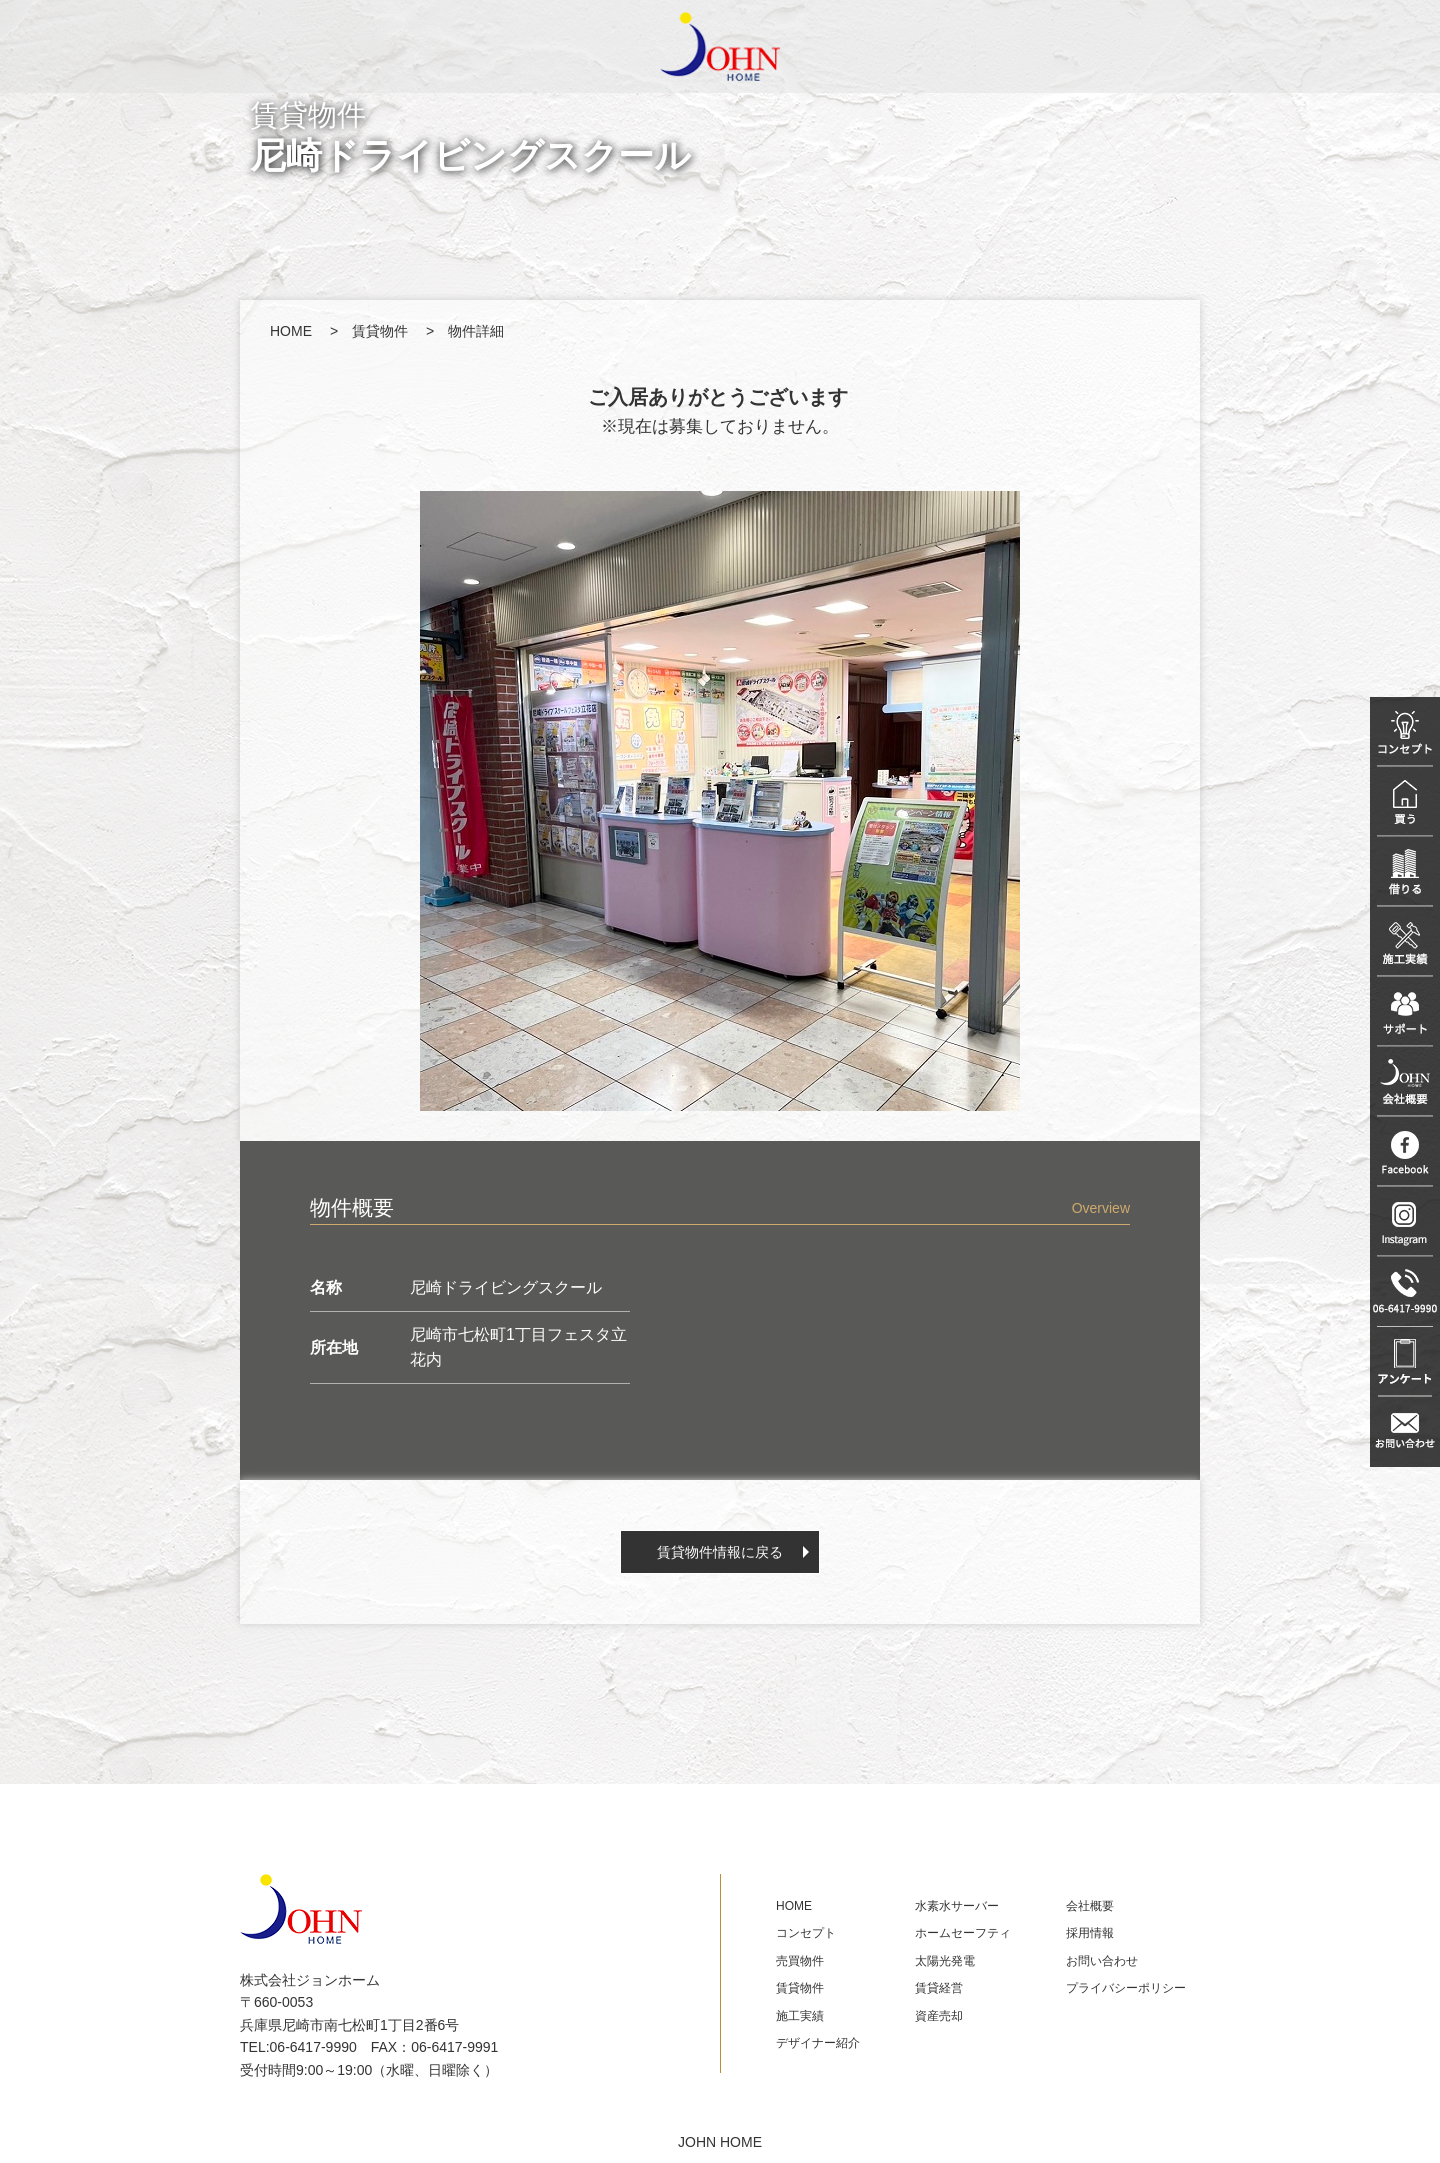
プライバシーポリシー (1126, 1988)
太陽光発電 (945, 1961)
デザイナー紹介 (818, 2043)
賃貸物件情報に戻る (720, 1552)
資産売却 (939, 2016)
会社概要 (1090, 1906)
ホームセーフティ (963, 1933)
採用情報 (1090, 1933)
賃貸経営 (939, 1988)
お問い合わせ (1102, 1961)
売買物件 (800, 1961)
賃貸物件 (380, 331)
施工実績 (800, 2016)
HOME (291, 331)
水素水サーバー (957, 1906)
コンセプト (806, 1933)
